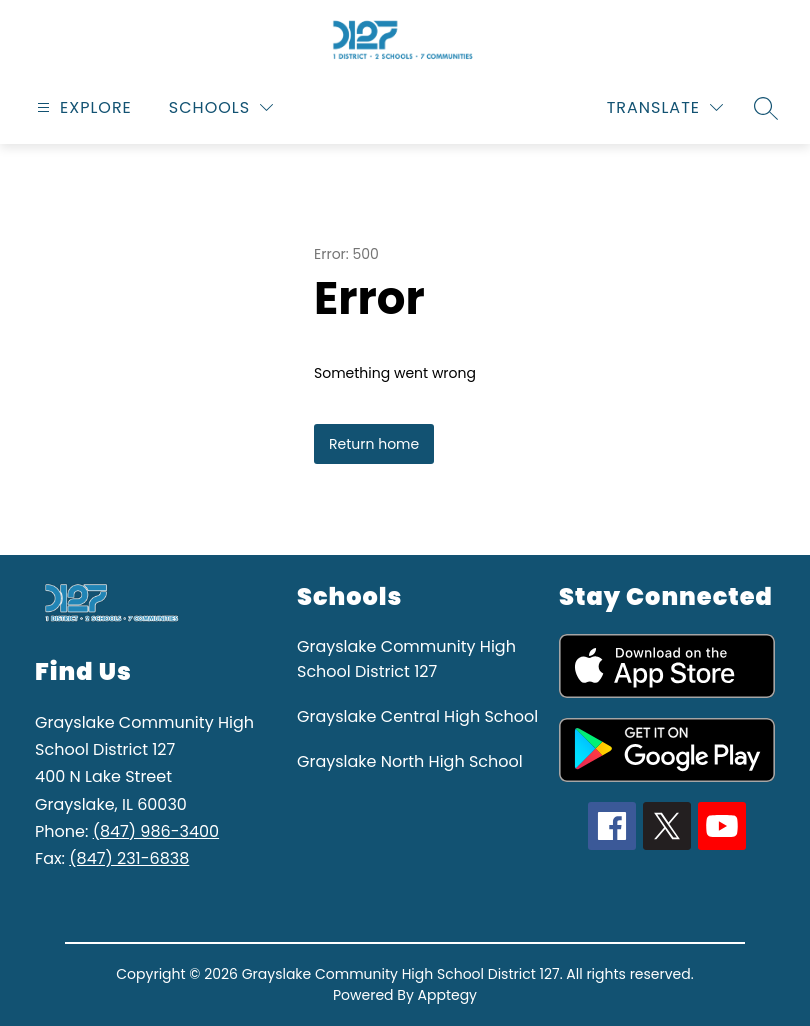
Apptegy (448, 995)
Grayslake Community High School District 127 (406, 659)
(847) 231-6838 (129, 858)
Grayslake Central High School (417, 716)
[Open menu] (82, 107)
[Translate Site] (665, 107)
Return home (374, 444)
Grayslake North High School (410, 761)
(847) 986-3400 (156, 831)
